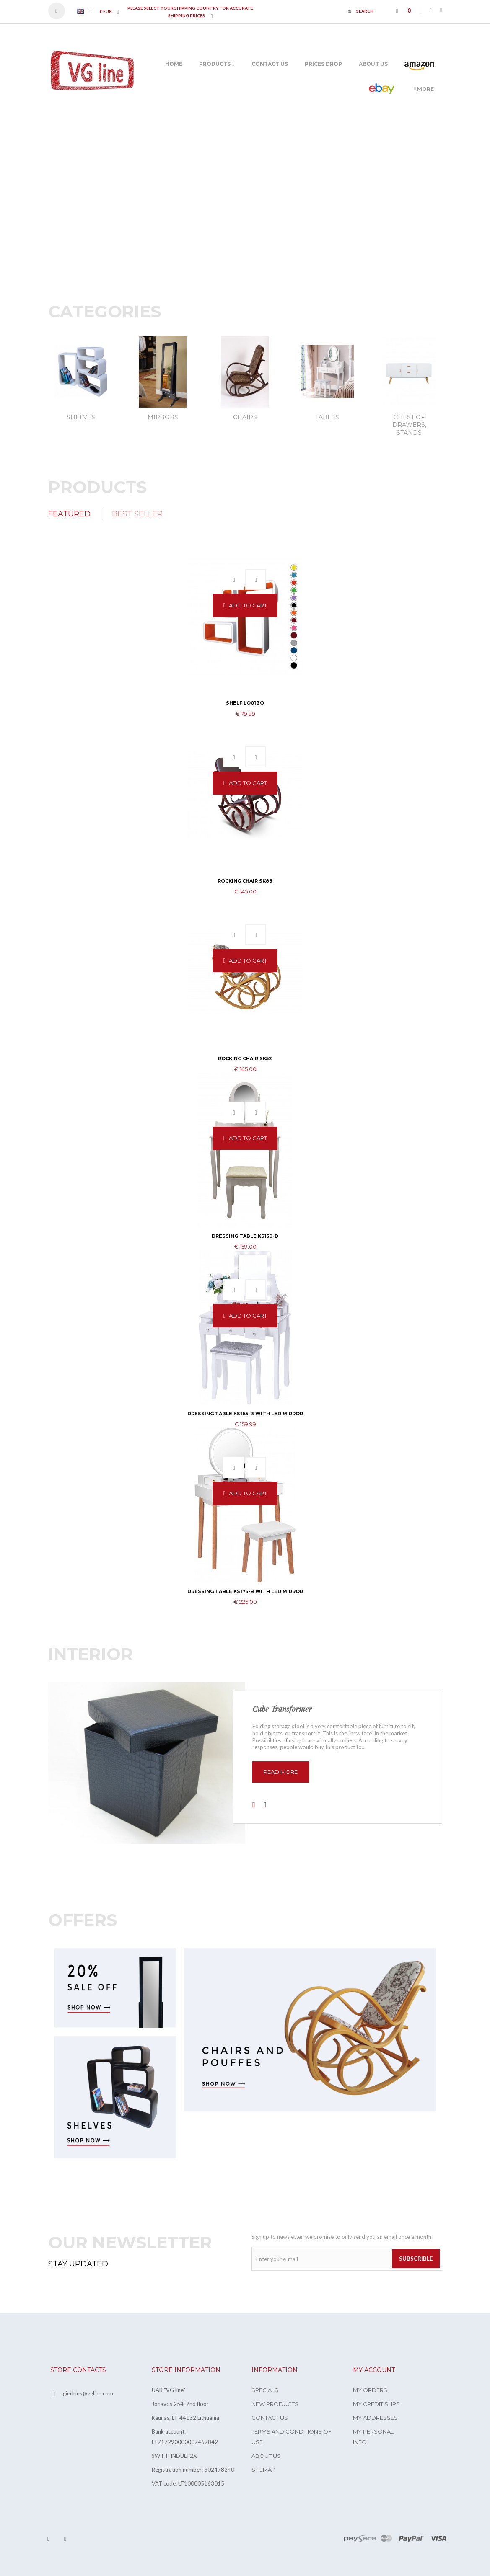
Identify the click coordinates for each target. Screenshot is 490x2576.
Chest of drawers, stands (409, 424)
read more (281, 1771)
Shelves (81, 417)
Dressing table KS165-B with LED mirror (245, 1414)
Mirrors (163, 417)
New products (274, 2403)
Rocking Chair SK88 (245, 881)
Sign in (60, 11)
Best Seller (137, 514)
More (423, 89)
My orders (370, 2390)
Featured (69, 514)
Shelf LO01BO (245, 703)
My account (374, 2370)
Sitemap (263, 2469)
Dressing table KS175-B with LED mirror (245, 1591)
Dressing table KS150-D (245, 1236)
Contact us (269, 2417)
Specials (264, 2390)
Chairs (245, 417)
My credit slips (376, 2403)
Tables (327, 417)
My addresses (375, 2417)
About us (266, 2455)
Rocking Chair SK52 (245, 1058)
